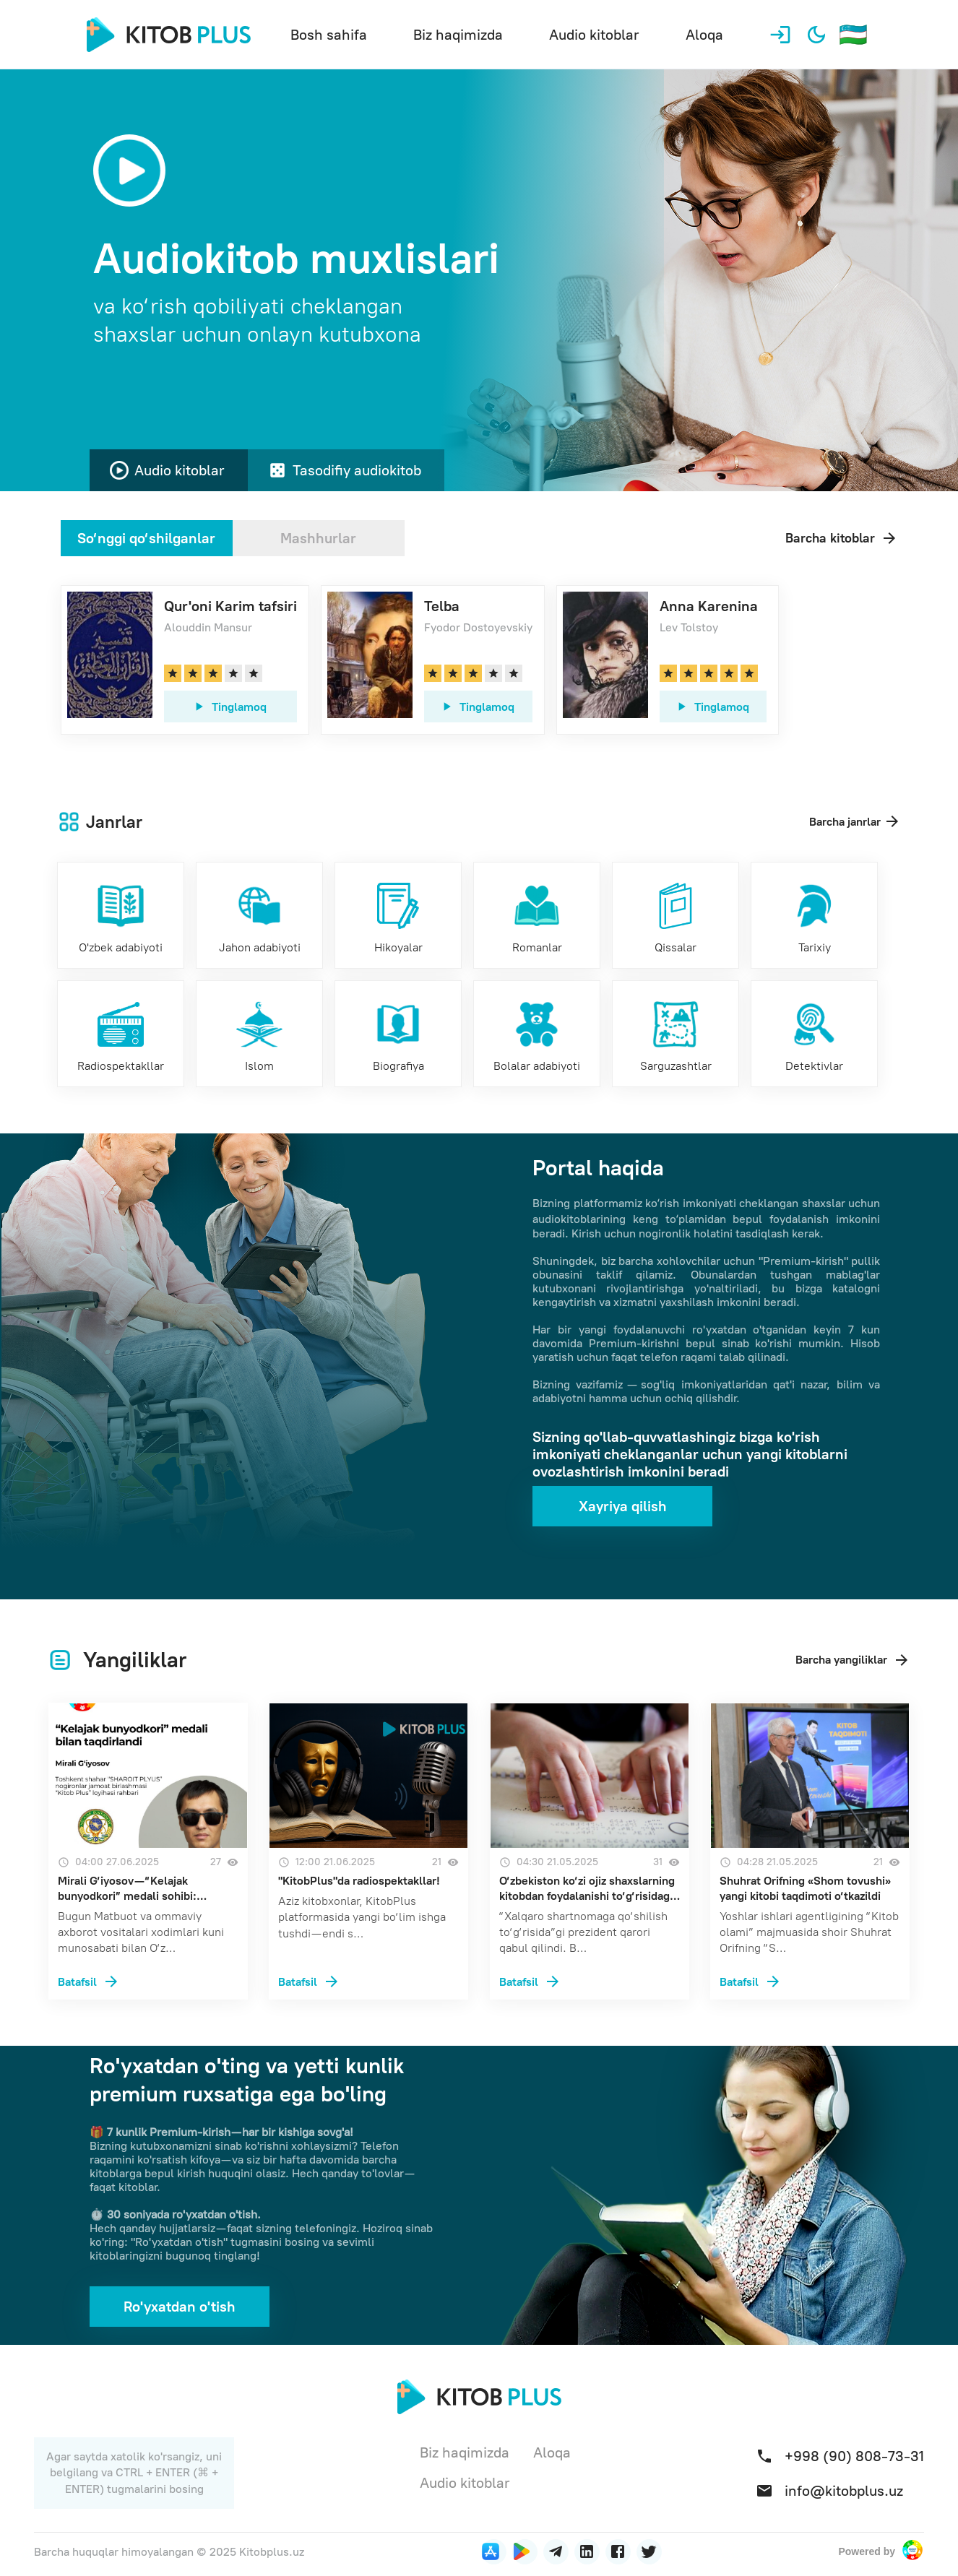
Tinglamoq (229, 706)
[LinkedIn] (556, 2551)
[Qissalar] (675, 915)
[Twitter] (649, 2551)
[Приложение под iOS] (493, 2551)
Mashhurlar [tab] (318, 538)
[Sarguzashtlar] (675, 1033)
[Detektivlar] (814, 1033)
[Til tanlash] (853, 34)
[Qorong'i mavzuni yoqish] (816, 34)
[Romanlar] (536, 915)
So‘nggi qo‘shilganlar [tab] (146, 538)
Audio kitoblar (594, 34)
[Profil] (780, 34)
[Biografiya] (398, 1033)
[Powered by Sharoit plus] (912, 2551)
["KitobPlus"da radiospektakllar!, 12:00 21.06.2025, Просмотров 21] (368, 1980)
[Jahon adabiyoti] (259, 915)
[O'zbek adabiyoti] (120, 915)
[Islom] (259, 1033)
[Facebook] (618, 2551)
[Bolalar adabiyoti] (536, 1033)
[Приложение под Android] (525, 2551)
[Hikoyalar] (398, 915)
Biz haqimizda (458, 34)
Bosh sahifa (328, 34)
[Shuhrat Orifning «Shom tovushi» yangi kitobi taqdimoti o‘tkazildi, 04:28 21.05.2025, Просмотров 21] (810, 1980)
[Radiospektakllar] (120, 1033)
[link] (185, 660)
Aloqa (704, 34)
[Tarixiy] (814, 915)
